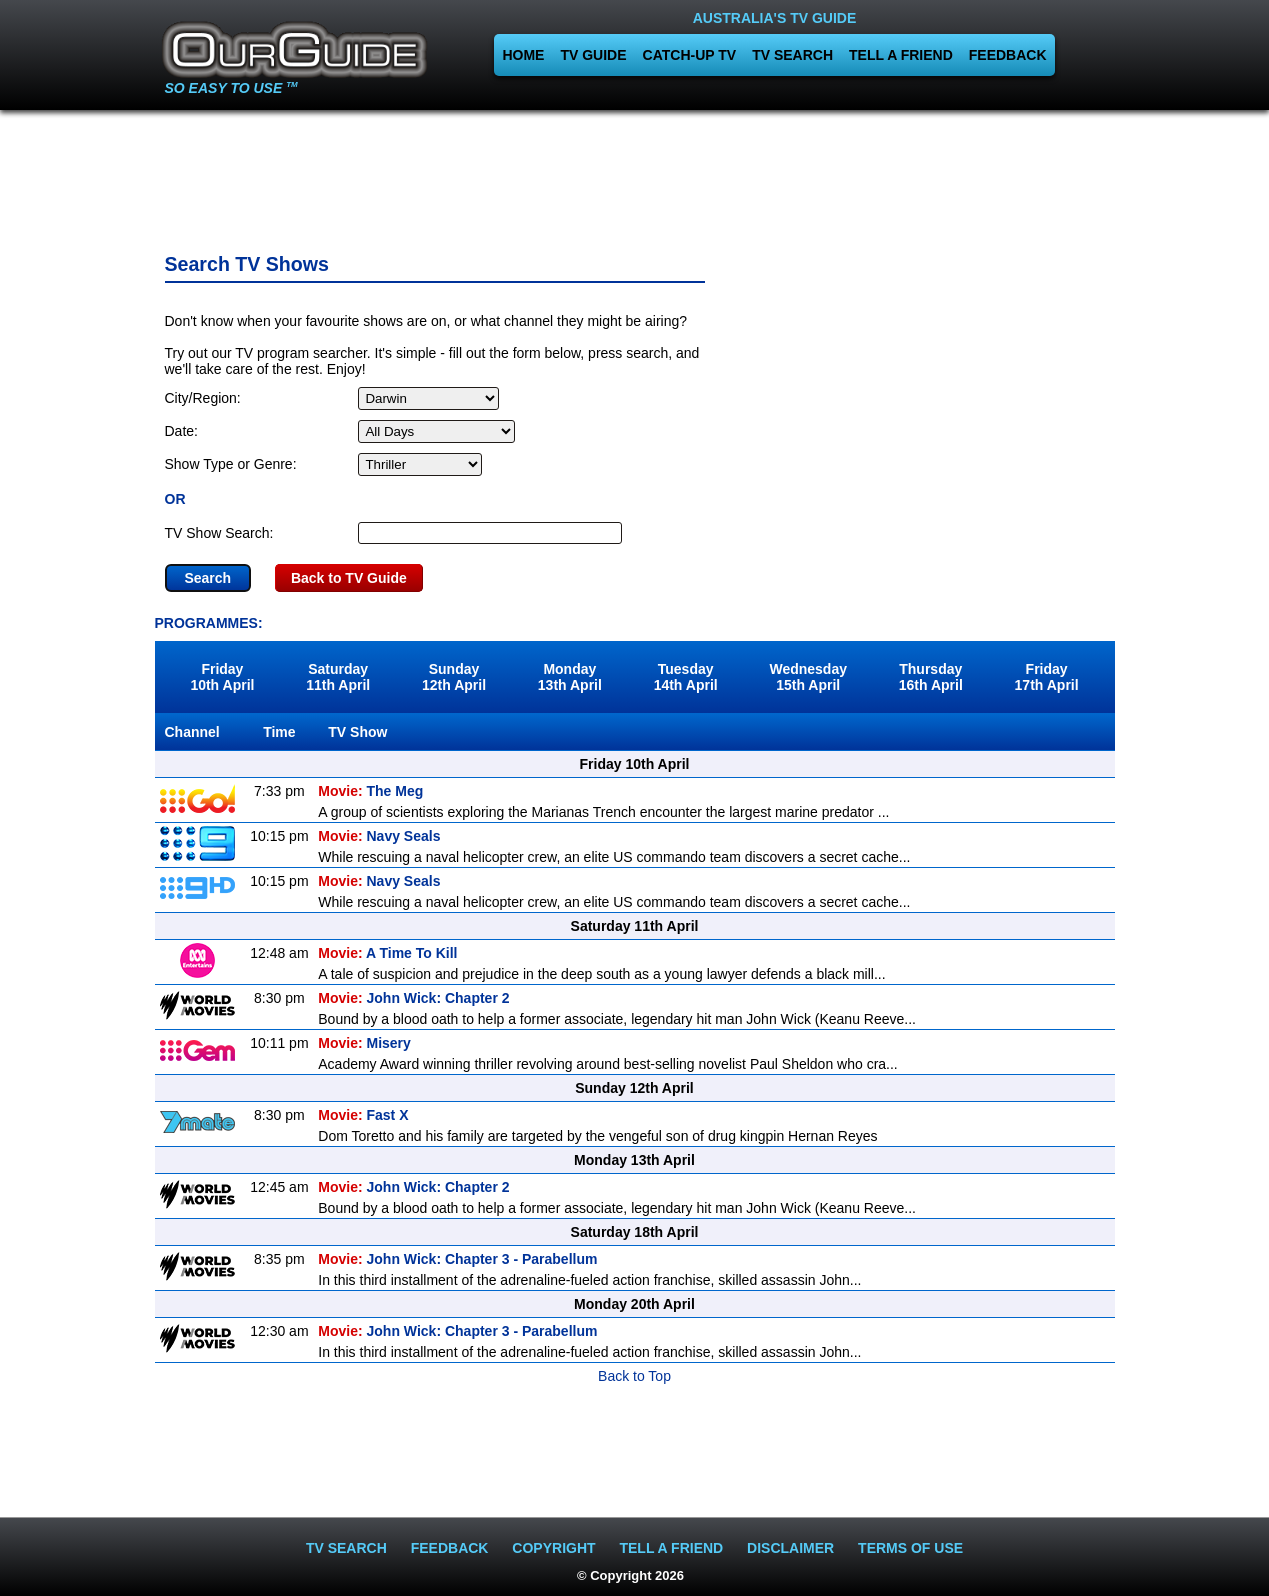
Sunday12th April (454, 677)
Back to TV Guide (349, 578)
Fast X (363, 1115)
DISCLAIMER (790, 1548)
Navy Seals (379, 836)
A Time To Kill (387, 953)
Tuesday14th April (686, 677)
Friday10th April (222, 677)
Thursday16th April (931, 677)
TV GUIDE (593, 55)
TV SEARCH (792, 55)
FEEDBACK (1008, 55)
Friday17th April (1047, 677)
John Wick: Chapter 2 (413, 998)
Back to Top (634, 1376)
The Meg (370, 791)
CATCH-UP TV (690, 55)
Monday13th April (570, 677)
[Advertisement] (635, 175)
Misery (364, 1043)
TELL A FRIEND (901, 55)
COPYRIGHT (553, 1548)
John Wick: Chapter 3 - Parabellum (457, 1259)
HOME (523, 55)
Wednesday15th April (808, 677)
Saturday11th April (338, 677)
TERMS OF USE (910, 1548)
